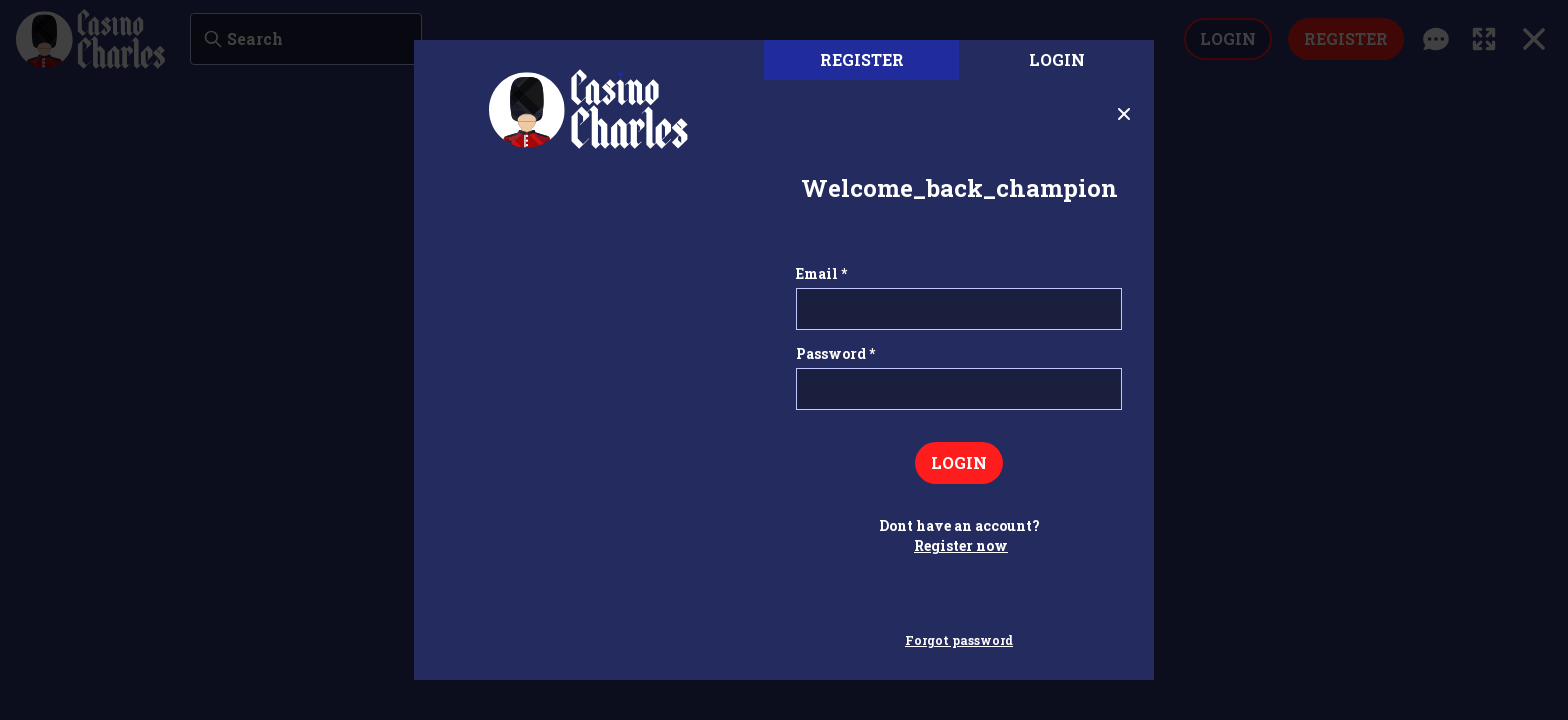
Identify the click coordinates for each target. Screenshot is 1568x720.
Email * (821, 273)
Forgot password (959, 640)
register (862, 59)
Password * (835, 353)
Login (1057, 59)
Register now (961, 545)
